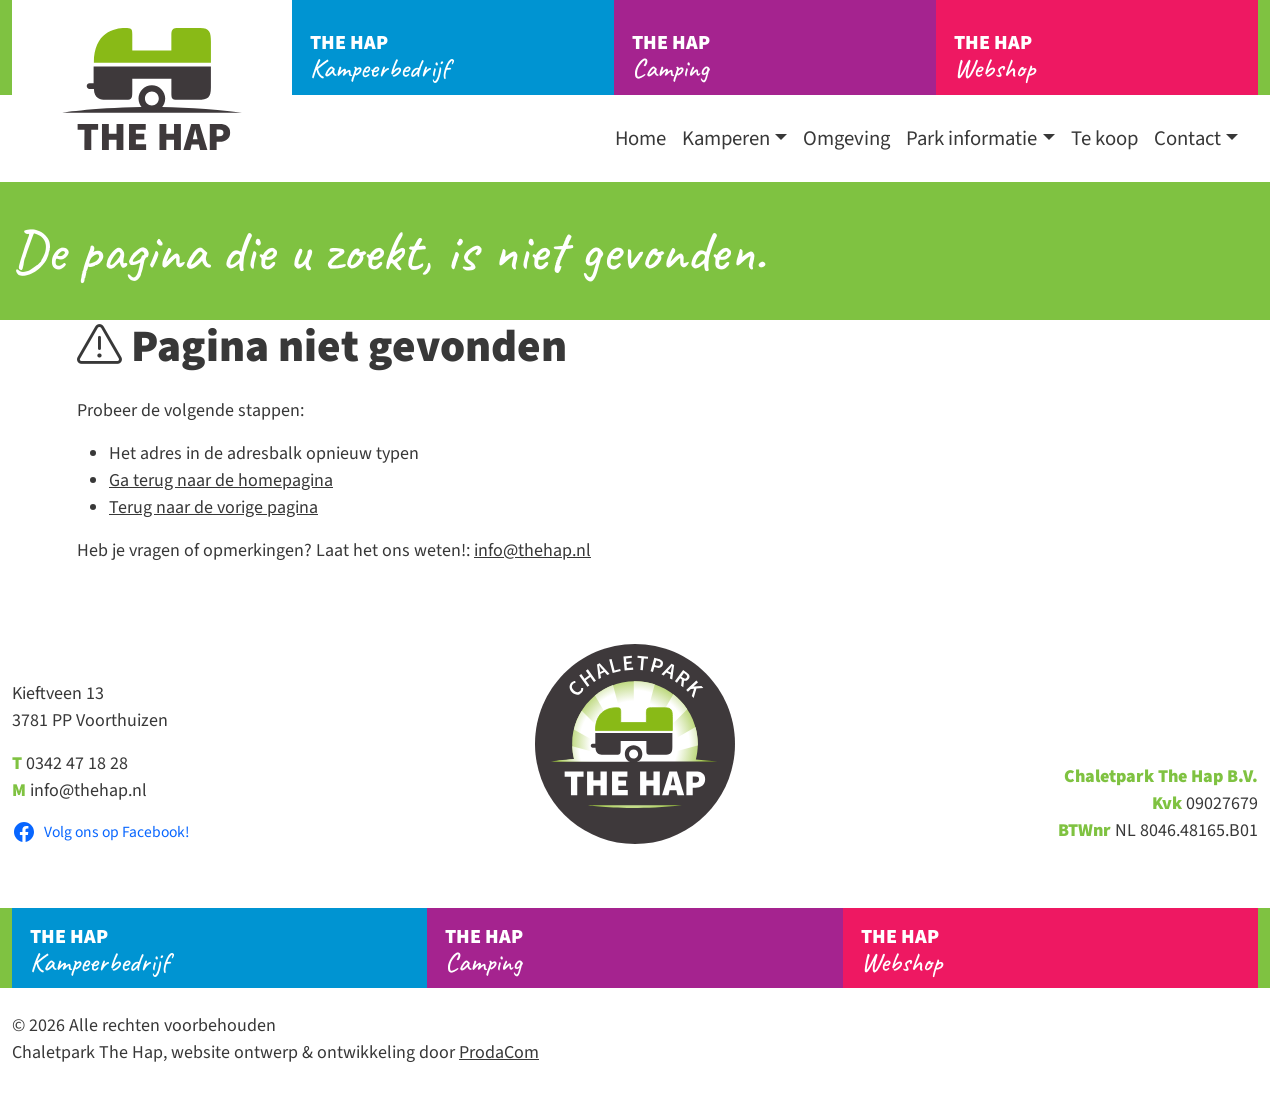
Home (640, 138)
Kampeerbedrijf (462, 57)
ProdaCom (499, 1052)
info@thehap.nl (532, 550)
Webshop (1106, 57)
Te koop (1104, 138)
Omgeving (846, 138)
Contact (1187, 138)
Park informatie (971, 138)
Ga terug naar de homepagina (221, 480)
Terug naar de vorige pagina (213, 507)
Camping (784, 57)
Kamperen (726, 138)
